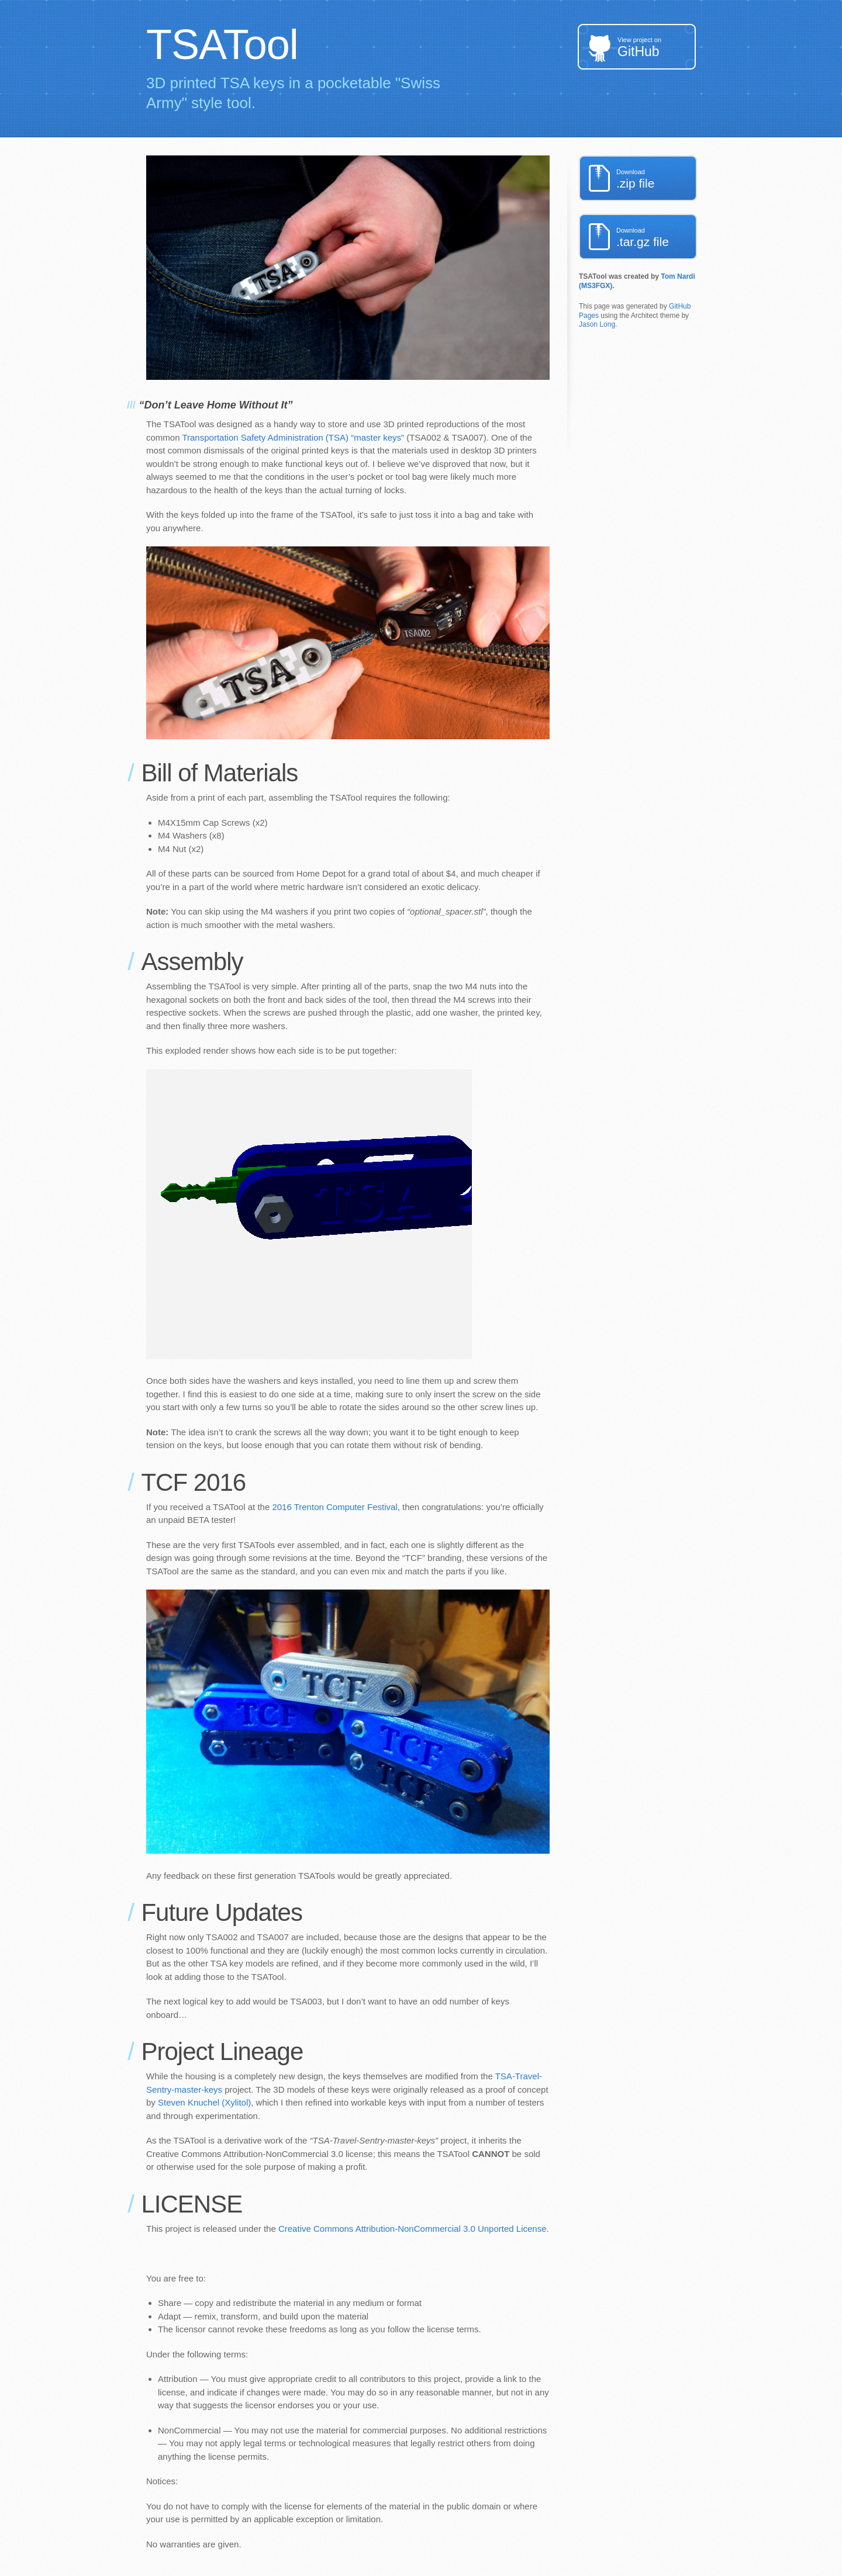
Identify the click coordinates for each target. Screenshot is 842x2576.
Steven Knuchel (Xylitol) (204, 2102)
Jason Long (597, 324)
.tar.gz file (656, 237)
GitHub (656, 47)
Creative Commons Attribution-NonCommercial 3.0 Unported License (412, 2229)
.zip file (656, 179)
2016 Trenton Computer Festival (334, 1507)
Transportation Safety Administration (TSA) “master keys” (293, 437)
